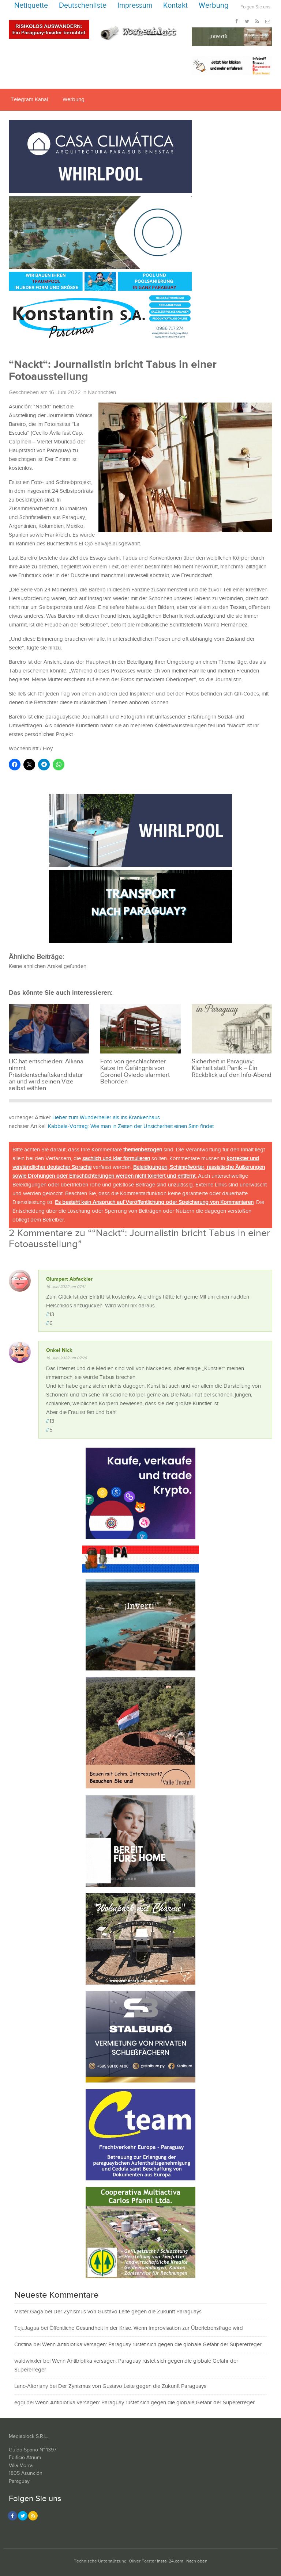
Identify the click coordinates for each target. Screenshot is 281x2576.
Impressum (134, 5)
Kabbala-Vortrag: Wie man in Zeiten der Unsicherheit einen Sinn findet (131, 1126)
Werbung (214, 5)
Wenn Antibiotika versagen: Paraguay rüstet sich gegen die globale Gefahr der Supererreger (152, 2344)
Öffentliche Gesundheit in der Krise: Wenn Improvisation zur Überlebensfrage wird (146, 2328)
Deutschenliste (82, 5)
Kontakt (175, 5)
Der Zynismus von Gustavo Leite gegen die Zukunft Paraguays (127, 2312)
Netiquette (31, 5)
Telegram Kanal (29, 99)
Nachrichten (102, 392)
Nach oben (196, 2561)
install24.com (170, 2561)
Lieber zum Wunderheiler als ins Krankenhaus (106, 1117)
